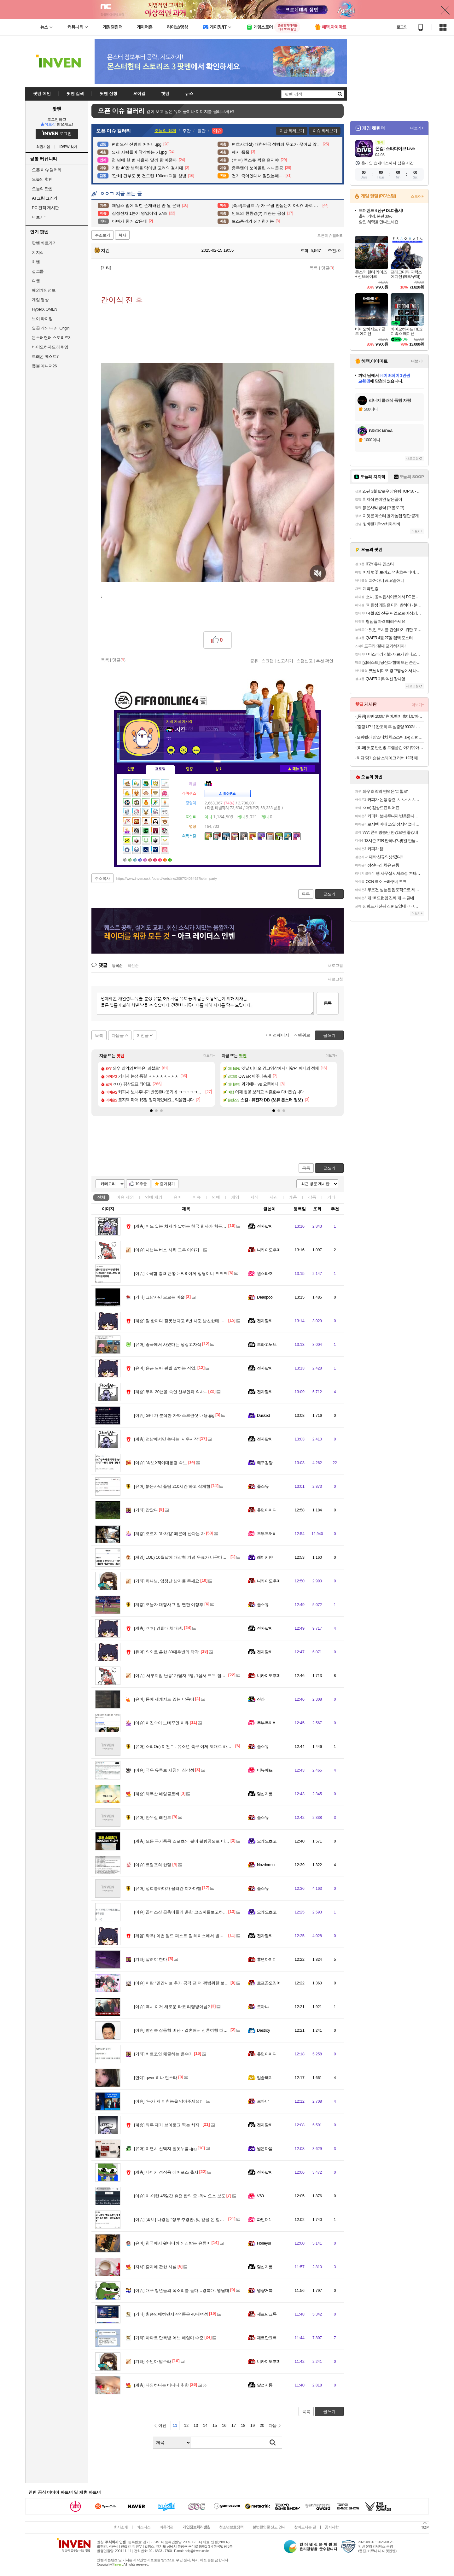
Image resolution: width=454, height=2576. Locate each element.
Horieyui (264, 2243)
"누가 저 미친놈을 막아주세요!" (168, 2101)
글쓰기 (329, 1168)
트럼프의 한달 (152, 1864)
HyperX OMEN (44, 309)
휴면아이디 (266, 1510)
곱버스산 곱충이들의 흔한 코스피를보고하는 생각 (185, 1912)
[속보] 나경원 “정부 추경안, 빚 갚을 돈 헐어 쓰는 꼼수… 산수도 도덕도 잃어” (209, 2219)
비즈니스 (143, 2527)
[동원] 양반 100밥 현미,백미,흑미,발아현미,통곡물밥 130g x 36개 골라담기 (390, 716)
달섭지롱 (265, 1793)
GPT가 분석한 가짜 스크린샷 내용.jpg (174, 1415)
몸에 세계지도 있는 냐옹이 (164, 1699)
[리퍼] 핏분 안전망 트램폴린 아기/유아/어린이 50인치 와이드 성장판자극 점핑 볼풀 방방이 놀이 (390, 747)
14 (205, 2425)
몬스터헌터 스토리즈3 (51, 338)
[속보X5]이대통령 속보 (160, 1462)
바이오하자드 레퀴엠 (50, 347)
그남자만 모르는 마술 (159, 1297)
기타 (331, 1197)
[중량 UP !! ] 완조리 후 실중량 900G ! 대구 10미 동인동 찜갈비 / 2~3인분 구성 (390, 726)
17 (233, 2425)
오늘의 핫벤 (42, 179)
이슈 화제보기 (325, 130)
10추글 (141, 1184)
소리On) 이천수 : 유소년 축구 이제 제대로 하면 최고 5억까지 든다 (199, 1746)
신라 (261, 1699)
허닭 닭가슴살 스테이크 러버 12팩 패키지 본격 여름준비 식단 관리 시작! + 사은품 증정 (390, 758)
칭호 (218, 769)
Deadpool (265, 1297)
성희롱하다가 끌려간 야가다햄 (167, 1888)
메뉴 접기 (297, 768)
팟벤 (56, 108)
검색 (272, 2443)
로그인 (402, 27)
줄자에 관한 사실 (155, 2266)
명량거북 (265, 2290)
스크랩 (267, 660)
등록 (327, 1003)
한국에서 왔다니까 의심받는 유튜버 (172, 2243)
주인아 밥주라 (152, 2361)
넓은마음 (265, 2148)
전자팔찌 (265, 1226)
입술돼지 (265, 2077)
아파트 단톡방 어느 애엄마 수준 (168, 2337)
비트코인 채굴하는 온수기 (163, 2054)
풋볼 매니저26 (44, 366)
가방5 (145, 859)
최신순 (133, 965)
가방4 (140, 859)
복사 (122, 235)
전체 (101, 1197)
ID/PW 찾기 (69, 147)
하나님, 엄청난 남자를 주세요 (166, 1581)
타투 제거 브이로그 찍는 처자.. (168, 2125)
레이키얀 (265, 1557)
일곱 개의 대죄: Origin (50, 328)
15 (214, 2425)
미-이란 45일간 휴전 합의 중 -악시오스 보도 (179, 2195)
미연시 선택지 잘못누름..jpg (165, 2148)
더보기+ (209, 1056)
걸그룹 (38, 271)
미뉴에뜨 (265, 1770)
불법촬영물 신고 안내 (269, 2527)
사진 (274, 1197)
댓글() (328, 268)
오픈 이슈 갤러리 (46, 170)
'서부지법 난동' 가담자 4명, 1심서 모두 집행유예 (184, 1675)
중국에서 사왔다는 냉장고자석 (167, 1344)
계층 (293, 1197)
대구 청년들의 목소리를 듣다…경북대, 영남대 (181, 2290)
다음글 (118, 1035)
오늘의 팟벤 (42, 189)
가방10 (170, 859)
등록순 (117, 965)
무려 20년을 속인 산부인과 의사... (170, 1391)
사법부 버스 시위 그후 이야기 (166, 1249)
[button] (151, 1110)
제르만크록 (266, 2314)
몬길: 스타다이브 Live (394, 148)
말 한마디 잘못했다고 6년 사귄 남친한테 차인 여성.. (187, 1320)
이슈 (125, 1197)
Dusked (263, 1415)
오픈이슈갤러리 (330, 235)
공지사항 (332, 2527)
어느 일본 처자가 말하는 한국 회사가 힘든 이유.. (184, 1226)
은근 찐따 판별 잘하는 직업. (165, 1368)
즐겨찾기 (167, 1184)
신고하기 (285, 660)
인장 (130, 769)
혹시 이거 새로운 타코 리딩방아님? (172, 2006)
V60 (260, 2195)
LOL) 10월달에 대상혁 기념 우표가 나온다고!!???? (186, 1557)
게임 (235, 1197)
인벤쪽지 (171, 750)
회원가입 (43, 147)
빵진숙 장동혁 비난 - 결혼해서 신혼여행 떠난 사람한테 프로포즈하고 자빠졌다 (211, 2030)
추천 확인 (325, 660)
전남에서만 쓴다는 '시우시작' (166, 1439)
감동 (312, 1197)
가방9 (165, 859)
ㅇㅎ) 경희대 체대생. (158, 1628)
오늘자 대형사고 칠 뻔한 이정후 (168, 1604)
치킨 (102, 250)
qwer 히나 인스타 (155, 2077)
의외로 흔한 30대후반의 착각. (167, 1652)
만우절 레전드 (152, 1817)
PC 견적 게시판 (45, 208)
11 (175, 2425)
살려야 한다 (150, 1959)
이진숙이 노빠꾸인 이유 (161, 1722)
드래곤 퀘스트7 (45, 356)
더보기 (196, 750)
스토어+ (417, 196)
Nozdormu (266, 1864)
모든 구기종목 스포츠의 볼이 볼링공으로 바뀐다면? (187, 1841)
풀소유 (263, 1486)
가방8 (160, 859)
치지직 (38, 252)
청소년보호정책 (231, 2527)
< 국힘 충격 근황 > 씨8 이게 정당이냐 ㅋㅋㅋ (180, 1273)
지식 (254, 1197)
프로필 (160, 769)
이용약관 (166, 2527)
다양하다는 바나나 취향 (161, 2385)
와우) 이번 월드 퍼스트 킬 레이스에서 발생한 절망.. (186, 1935)
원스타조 (265, 1273)
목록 (314, 268)
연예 (154, 1197)
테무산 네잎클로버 (156, 1793)
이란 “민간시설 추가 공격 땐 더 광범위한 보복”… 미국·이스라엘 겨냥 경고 (207, 1983)
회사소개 (121, 2527)
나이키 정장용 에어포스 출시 (166, 2172)
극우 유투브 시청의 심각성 (164, 1770)
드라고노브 (266, 1344)
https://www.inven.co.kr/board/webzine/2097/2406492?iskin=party (166, 878)
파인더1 (264, 2219)
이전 (162, 2425)
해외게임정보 (43, 290)
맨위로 (304, 1035)
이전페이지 (279, 1035)
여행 (36, 281)
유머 (177, 1197)
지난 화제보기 (292, 130)
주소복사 (102, 878)
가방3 (135, 859)
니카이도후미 (269, 1249)
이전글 (143, 1035)
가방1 (125, 859)
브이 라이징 (42, 319)
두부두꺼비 (266, 1533)
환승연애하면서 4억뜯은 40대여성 (171, 2314)
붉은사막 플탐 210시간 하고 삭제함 (172, 1486)
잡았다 (146, 1510)
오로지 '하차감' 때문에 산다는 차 (169, 1533)
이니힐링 (183, 750)
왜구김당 (265, 1462)
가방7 (155, 859)
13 (196, 2425)
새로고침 (335, 965)
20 (262, 2425)
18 (243, 2425)
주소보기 (102, 235)
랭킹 (189, 769)
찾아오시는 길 (305, 2527)
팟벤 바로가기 (44, 243)
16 (224, 2425)
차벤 (36, 262)
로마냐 (263, 2006)
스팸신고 (304, 660)
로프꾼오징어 (269, 1983)
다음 (273, 2425)
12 (186, 2425)
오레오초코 (266, 1841)
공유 (254, 660)
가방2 (130, 859)
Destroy (263, 2030)
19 (252, 2425)
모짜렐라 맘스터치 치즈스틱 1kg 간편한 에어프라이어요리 (390, 737)
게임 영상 (40, 300)
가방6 (150, 859)
